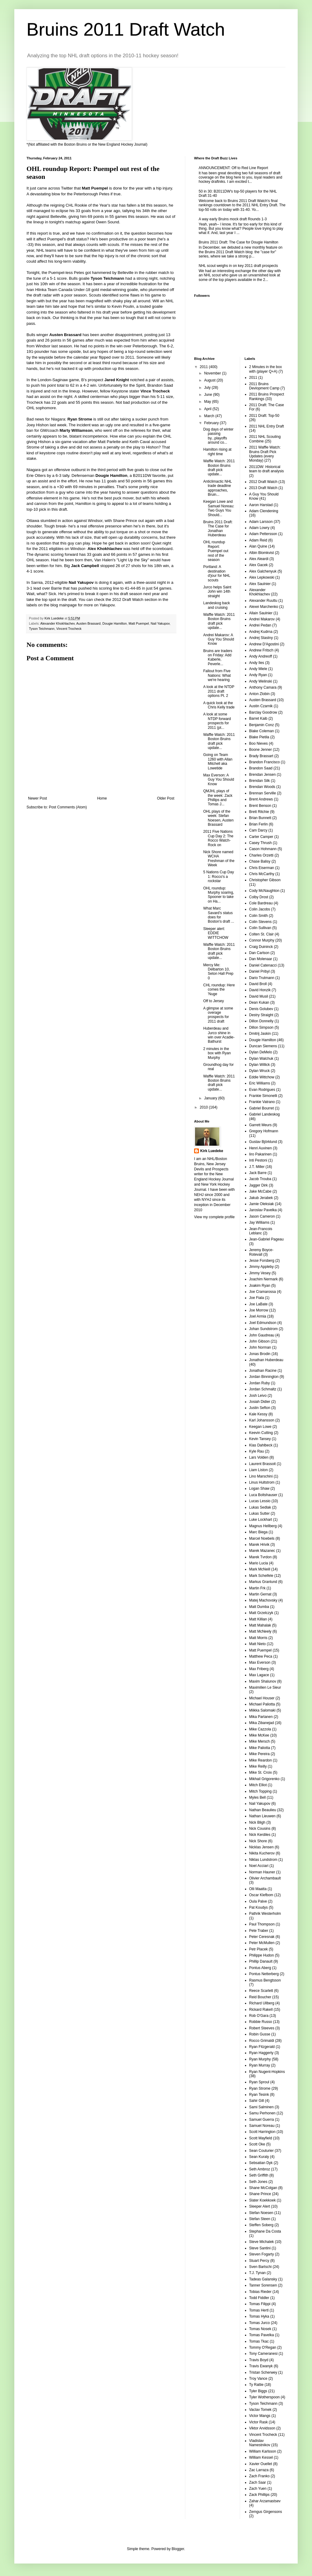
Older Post (165, 798)
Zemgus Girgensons (265, 2512)
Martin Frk (257, 1588)
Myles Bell (257, 1797)
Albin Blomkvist (261, 553)
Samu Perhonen (262, 2113)
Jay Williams (259, 1222)
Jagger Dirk (258, 1185)
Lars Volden (258, 1457)
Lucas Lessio (260, 1501)
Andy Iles (256, 663)
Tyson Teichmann (42, 628)
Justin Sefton (259, 1408)
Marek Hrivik (259, 1544)
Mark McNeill (259, 1569)
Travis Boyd (258, 2360)
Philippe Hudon (261, 1955)
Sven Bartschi (260, 2267)
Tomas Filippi (260, 2304)
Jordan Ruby (259, 1383)
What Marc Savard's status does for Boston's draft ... (218, 915)
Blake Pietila (259, 737)
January (211, 1098)
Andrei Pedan (260, 625)
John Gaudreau (262, 1335)
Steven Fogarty (261, 2254)
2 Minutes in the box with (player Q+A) (265, 369)
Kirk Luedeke (211, 1151)
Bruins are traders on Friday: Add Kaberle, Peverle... (217, 657)
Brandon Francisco (264, 762)
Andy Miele (258, 669)
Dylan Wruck (259, 1071)
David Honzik (260, 990)
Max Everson (260, 1662)
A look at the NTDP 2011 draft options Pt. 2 (218, 691)
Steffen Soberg (261, 2225)
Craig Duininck (261, 947)
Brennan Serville (262, 793)
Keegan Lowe (260, 1427)
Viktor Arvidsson (262, 2428)
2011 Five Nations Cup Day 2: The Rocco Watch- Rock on (218, 838)
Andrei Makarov (262, 619)
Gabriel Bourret (261, 1108)
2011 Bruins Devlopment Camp (264, 386)
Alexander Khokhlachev (57, 623)
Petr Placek (258, 1949)
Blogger (178, 2549)
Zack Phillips (259, 2495)
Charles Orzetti (261, 855)
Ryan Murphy (260, 2059)
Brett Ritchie (259, 812)
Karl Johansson (262, 1420)
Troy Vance (258, 2378)
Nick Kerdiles (260, 1835)
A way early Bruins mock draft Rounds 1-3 (233, 219)
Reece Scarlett (261, 1991)
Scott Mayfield (260, 2138)
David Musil (258, 996)
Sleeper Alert (259, 2206)
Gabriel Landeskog (264, 1114)
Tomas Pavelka (261, 2335)
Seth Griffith (258, 2175)
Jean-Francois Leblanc (260, 1231)
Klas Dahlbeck (261, 1445)
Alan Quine (258, 546)
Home (102, 798)
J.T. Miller (257, 1167)
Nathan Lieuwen (262, 1816)
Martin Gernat (260, 1594)
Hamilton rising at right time (217, 451)
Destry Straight (261, 1015)
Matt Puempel (139, 623)
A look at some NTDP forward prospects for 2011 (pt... (217, 720)
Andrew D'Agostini (264, 644)
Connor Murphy (262, 940)
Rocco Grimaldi (261, 2040)
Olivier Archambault (265, 1878)
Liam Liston (258, 1470)
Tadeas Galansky (263, 2279)
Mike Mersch (259, 1741)
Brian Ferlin (258, 824)
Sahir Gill (256, 2101)
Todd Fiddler (259, 2298)
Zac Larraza (259, 2470)
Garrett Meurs (260, 1125)
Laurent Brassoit (262, 1464)
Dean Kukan (259, 1002)
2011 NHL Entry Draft (266, 426)
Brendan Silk (259, 781)
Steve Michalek (261, 2242)
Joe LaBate (258, 1304)
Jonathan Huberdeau (266, 1360)
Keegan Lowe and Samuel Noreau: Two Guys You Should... (218, 508)
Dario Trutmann (262, 978)
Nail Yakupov (160, 623)
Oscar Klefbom (261, 1895)
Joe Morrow (258, 1310)
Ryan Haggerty (261, 2053)
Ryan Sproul (259, 2082)
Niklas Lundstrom (263, 1859)
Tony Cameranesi (263, 2353)
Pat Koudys (258, 1907)
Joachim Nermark (263, 1279)
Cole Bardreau (261, 903)
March (209, 416)
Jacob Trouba (260, 1179)
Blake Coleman (261, 731)
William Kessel (261, 2457)
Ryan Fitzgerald (262, 2047)
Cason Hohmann (263, 849)
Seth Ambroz (259, 2169)
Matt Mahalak (260, 1625)
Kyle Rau (256, 1451)
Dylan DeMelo (260, 1052)
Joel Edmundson (262, 1323)
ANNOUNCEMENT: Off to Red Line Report (233, 168)
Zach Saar (257, 2482)
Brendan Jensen (262, 774)
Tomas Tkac (259, 2341)
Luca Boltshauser (263, 1495)
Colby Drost (258, 897)
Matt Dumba (259, 1607)
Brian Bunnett (260, 818)
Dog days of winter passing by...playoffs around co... (218, 436)
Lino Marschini (261, 1476)
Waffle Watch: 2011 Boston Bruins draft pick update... (219, 467)
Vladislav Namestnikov (259, 2443)
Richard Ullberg (262, 2003)
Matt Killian (258, 1619)
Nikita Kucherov (262, 1853)
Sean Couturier (261, 2150)
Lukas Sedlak (260, 1507)
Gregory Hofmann (263, 1131)
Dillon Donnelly (261, 1021)
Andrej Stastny (261, 638)
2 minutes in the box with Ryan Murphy (217, 1053)
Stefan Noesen (261, 2213)
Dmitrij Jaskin (260, 1033)
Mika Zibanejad (261, 1723)
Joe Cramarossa (262, 1292)
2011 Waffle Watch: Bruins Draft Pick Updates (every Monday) (265, 454)
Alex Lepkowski (262, 577)
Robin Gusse (259, 2034)
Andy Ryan (258, 675)
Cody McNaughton (264, 891)
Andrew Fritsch (261, 650)
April (208, 409)
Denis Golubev (261, 1009)
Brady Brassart (261, 756)
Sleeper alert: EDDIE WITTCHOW (215, 933)
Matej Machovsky (263, 1600)
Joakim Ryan (259, 1285)
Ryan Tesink (259, 2094)
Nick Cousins (260, 1828)
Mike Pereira (259, 1754)
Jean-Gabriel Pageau (266, 1239)
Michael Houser (262, 1698)
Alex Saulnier (260, 584)
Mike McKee (259, 1735)
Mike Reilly (258, 1766)
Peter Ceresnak (262, 1937)
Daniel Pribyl (259, 971)
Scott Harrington (262, 2132)
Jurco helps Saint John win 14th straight (217, 591)
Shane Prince (260, 2194)
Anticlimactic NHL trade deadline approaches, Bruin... (217, 488)
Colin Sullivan (260, 928)
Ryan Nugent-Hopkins (267, 2072)
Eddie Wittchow (262, 1077)
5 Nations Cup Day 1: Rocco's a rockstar (218, 876)
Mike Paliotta (259, 1748)
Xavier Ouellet (260, 2464)
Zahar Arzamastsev (265, 2501)
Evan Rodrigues (262, 1090)
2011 (204, 367)
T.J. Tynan (257, 2273)
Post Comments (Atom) (68, 807)
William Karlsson (262, 2451)
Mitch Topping (260, 1791)
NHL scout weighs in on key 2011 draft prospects (238, 266)
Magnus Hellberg (263, 1526)
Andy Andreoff (260, 656)
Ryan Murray (259, 2065)
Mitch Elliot (258, 1785)
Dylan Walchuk (261, 1058)
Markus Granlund (263, 1582)
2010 (204, 1107)
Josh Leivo (258, 1395)
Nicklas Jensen (261, 1847)
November (213, 373)
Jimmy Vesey (260, 1273)
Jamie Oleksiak (261, 1204)
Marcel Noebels (262, 1538)
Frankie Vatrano (262, 1102)
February (212, 423)
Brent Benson (260, 806)
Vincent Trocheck (69, 628)
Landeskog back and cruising (216, 605)
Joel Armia (257, 1316)
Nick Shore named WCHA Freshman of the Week (218, 858)
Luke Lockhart (260, 1519)
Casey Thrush (260, 843)
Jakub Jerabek (261, 1198)
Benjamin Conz (261, 725)
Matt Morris (258, 1638)
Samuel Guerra (261, 2119)
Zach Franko (259, 2476)
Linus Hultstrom (262, 1482)
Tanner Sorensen (263, 2285)
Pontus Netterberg (264, 1974)
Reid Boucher (260, 1997)
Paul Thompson (262, 1924)
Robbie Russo (260, 2022)
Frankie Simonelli (263, 1096)
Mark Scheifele (261, 1576)
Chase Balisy (260, 861)
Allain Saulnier (261, 613)
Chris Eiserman (261, 868)
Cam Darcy (258, 830)
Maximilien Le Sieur (265, 1687)
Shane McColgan (263, 2188)
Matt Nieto (257, 1644)
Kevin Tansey (260, 1439)
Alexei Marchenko (263, 607)
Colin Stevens (260, 922)
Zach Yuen (258, 2488)
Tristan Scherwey (263, 2372)
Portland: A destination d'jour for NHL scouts (216, 573)
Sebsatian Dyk (261, 2163)
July (208, 387)
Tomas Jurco (259, 2323)
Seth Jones (258, 2182)
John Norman (260, 1347)
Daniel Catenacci (263, 965)
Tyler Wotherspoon (264, 2397)
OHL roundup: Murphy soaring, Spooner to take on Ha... (218, 894)
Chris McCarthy (262, 874)
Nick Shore (258, 1841)
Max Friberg (259, 1669)
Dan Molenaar (260, 959)
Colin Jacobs (259, 909)
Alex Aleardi (258, 559)
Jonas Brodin (260, 1354)
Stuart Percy (259, 2260)
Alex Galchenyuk (263, 571)
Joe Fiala (256, 1298)
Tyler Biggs (258, 2391)
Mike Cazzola (260, 1729)
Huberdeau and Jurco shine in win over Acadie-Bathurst (219, 1035)
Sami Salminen (261, 2107)
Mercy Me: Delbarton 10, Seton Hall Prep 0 (218, 971)
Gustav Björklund (263, 1142)
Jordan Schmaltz (262, 1389)
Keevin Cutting (261, 1433)
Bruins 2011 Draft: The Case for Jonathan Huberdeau (218, 528)
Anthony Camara (263, 687)
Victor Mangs (260, 2416)
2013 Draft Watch (263, 488)
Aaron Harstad (261, 505)
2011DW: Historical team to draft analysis (266, 469)
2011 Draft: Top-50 (264, 415)
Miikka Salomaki (262, 1710)
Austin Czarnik (261, 706)
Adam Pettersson (263, 534)
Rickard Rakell (261, 2009)
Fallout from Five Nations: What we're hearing (217, 675)
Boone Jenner (260, 749)
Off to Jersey (213, 1001)
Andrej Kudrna (261, 632)
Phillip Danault (261, 1961)
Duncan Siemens (263, 1046)
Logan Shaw (259, 1488)
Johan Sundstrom (263, 1329)
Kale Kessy (258, 1414)
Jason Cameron (262, 1216)
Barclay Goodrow (263, 712)
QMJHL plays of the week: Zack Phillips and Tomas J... (217, 797)
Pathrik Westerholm (265, 1913)
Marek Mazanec (262, 1551)
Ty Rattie (256, 2385)
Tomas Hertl (259, 2310)
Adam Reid (258, 540)
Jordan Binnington (264, 1377)
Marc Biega (258, 1532)
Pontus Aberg (260, 1968)
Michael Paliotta (262, 1704)
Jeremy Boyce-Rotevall (261, 1252)
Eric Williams (259, 1083)
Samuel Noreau (262, 2126)
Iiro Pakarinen (260, 1154)
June (208, 394)
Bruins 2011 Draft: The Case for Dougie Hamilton (238, 242)
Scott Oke (257, 2144)
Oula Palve (258, 1901)
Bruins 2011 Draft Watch (126, 29)
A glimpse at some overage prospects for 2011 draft (218, 1015)
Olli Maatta (258, 1889)
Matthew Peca (260, 1656)
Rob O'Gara (259, 2016)
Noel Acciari (258, 1866)
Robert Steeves (262, 2028)
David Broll (258, 984)
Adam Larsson (261, 522)
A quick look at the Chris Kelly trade (219, 705)
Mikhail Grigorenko (264, 1779)
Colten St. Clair (261, 934)
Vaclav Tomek (260, 2409)
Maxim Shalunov (262, 1681)
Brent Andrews (261, 799)
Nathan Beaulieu (262, 1810)
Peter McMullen (262, 1943)
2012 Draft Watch (263, 482)
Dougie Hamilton (114, 623)
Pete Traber (258, 1930)
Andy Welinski (260, 681)
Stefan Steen (259, 2219)
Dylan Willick (259, 1065)
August (210, 380)
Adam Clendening (263, 511)
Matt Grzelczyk (261, 1613)
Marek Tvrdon (260, 1557)
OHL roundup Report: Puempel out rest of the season (215, 551)
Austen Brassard (88, 623)
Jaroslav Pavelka (263, 1210)
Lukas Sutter (259, 1513)
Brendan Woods (262, 787)
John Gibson (259, 1341)
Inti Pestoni (258, 1160)
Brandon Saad (261, 768)
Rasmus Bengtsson (265, 1980)
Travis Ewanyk (261, 2366)
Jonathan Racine (263, 1370)
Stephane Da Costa (265, 2231)
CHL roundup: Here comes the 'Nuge (219, 989)
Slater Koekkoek (262, 2200)
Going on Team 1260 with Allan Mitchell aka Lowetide (217, 761)
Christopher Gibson (265, 880)
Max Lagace (259, 1675)
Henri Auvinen (260, 1148)
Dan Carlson (259, 953)
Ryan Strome (260, 2088)
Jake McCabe (260, 1191)
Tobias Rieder (260, 2292)
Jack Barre (258, 1173)
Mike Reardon (260, 1760)
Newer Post (37, 798)
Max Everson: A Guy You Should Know (218, 779)
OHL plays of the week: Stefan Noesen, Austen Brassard (218, 818)
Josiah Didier (259, 1402)
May (208, 401)
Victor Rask (258, 2422)
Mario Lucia (258, 1563)
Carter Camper (261, 837)
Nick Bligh (257, 1822)
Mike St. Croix (260, 1772)
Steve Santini (260, 2248)
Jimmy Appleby (261, 1267)
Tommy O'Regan (262, 2347)
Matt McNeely (260, 1631)
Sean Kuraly (259, 2157)
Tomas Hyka (259, 2316)
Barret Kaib (258, 718)
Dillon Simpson (261, 1027)
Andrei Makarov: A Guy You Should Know (218, 639)
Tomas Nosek (260, 2329)
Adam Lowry (259, 528)
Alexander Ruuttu (263, 600)
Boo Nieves (258, 743)
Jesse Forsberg (262, 1260)
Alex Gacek (258, 565)
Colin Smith (258, 916)
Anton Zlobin (259, 694)
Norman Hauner (262, 1872)
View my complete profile (214, 1217)
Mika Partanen (261, 1717)
